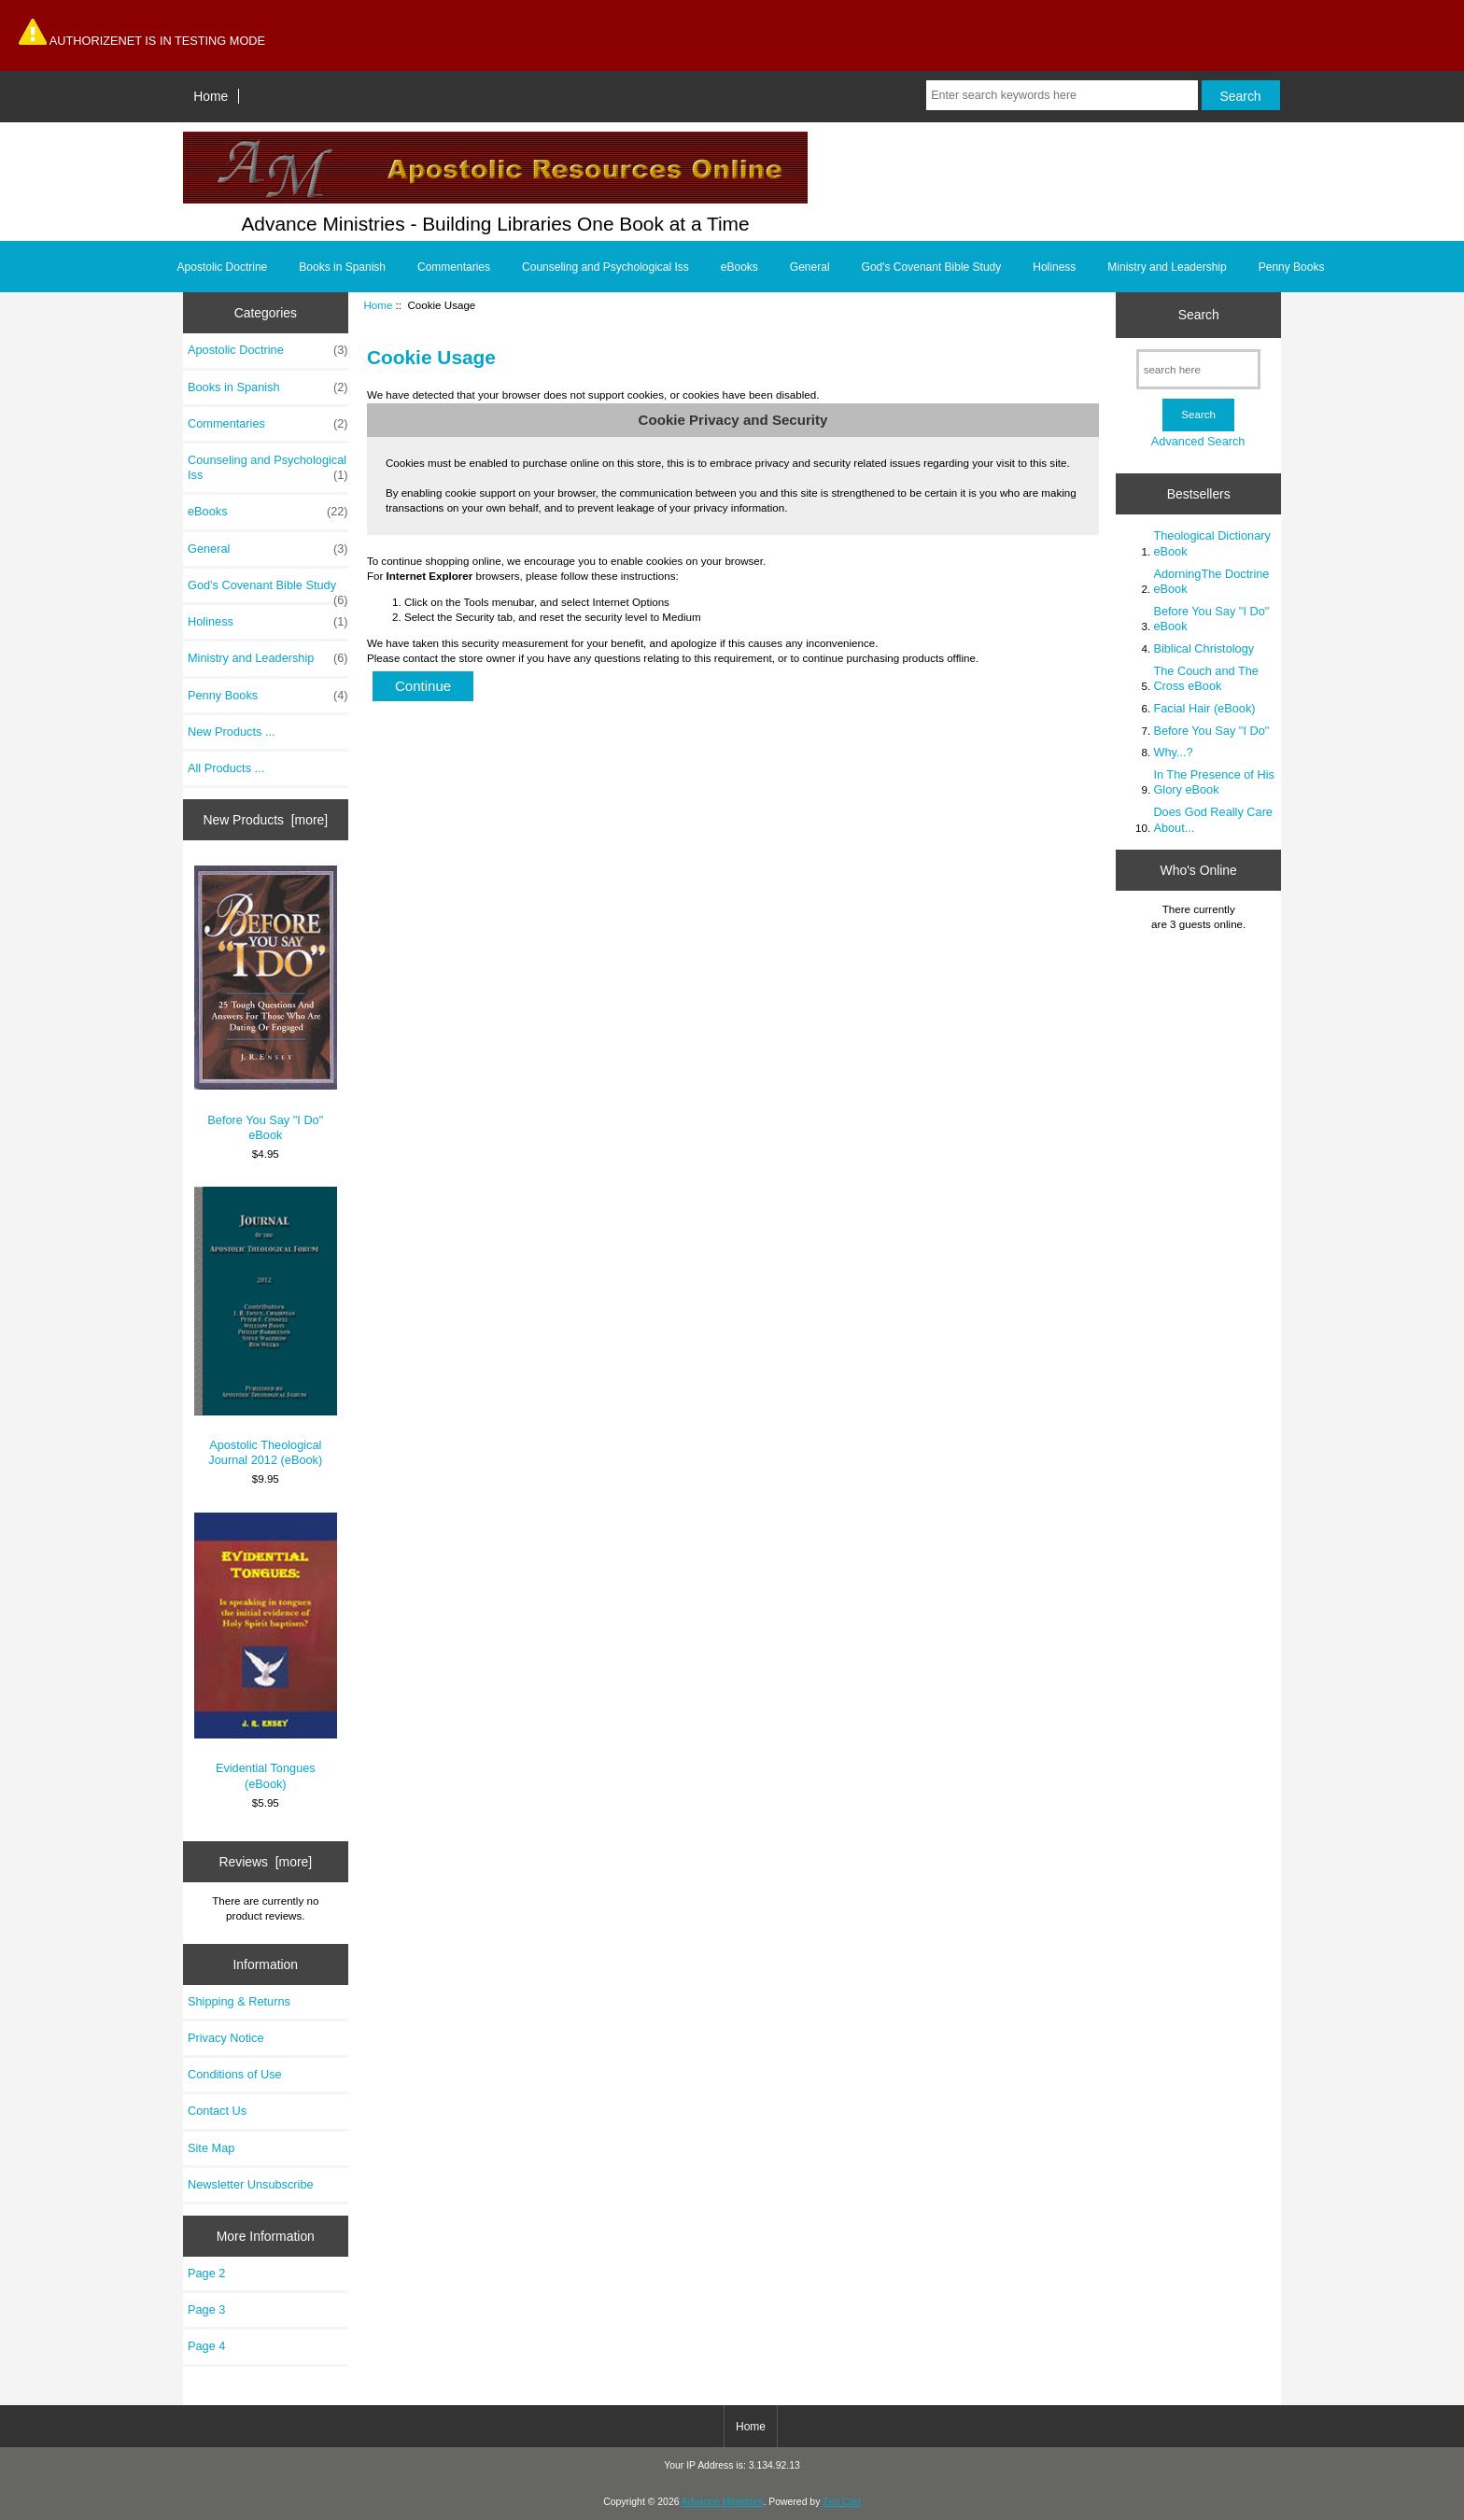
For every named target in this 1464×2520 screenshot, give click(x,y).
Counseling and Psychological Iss (605, 267)
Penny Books (1292, 267)
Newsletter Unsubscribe (251, 2184)
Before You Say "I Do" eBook (265, 1004)
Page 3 (206, 2309)
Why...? (1172, 752)
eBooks (739, 267)
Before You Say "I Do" (1211, 731)
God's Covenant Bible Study (932, 267)
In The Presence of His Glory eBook (1213, 781)
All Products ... (226, 768)
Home (210, 96)
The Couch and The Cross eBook (1205, 678)
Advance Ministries (723, 2502)
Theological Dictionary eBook (1211, 542)
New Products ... (231, 732)
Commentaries (453, 267)
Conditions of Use (235, 2074)
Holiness (1054, 267)
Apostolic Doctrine (222, 267)
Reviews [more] (265, 1861)
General (810, 267)
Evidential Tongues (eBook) (265, 1652)
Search (1198, 314)
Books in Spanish (342, 267)
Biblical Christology (1203, 648)
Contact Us (217, 2111)
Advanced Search (1198, 441)
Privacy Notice (225, 2038)
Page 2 (206, 2273)
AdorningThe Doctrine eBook (1211, 581)
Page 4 (206, 2346)
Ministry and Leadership (1166, 267)
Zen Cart (842, 2502)
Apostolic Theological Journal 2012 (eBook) (265, 1327)
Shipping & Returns (239, 2001)
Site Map (211, 2148)
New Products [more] (265, 819)
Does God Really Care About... (1213, 819)
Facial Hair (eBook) (1204, 708)
